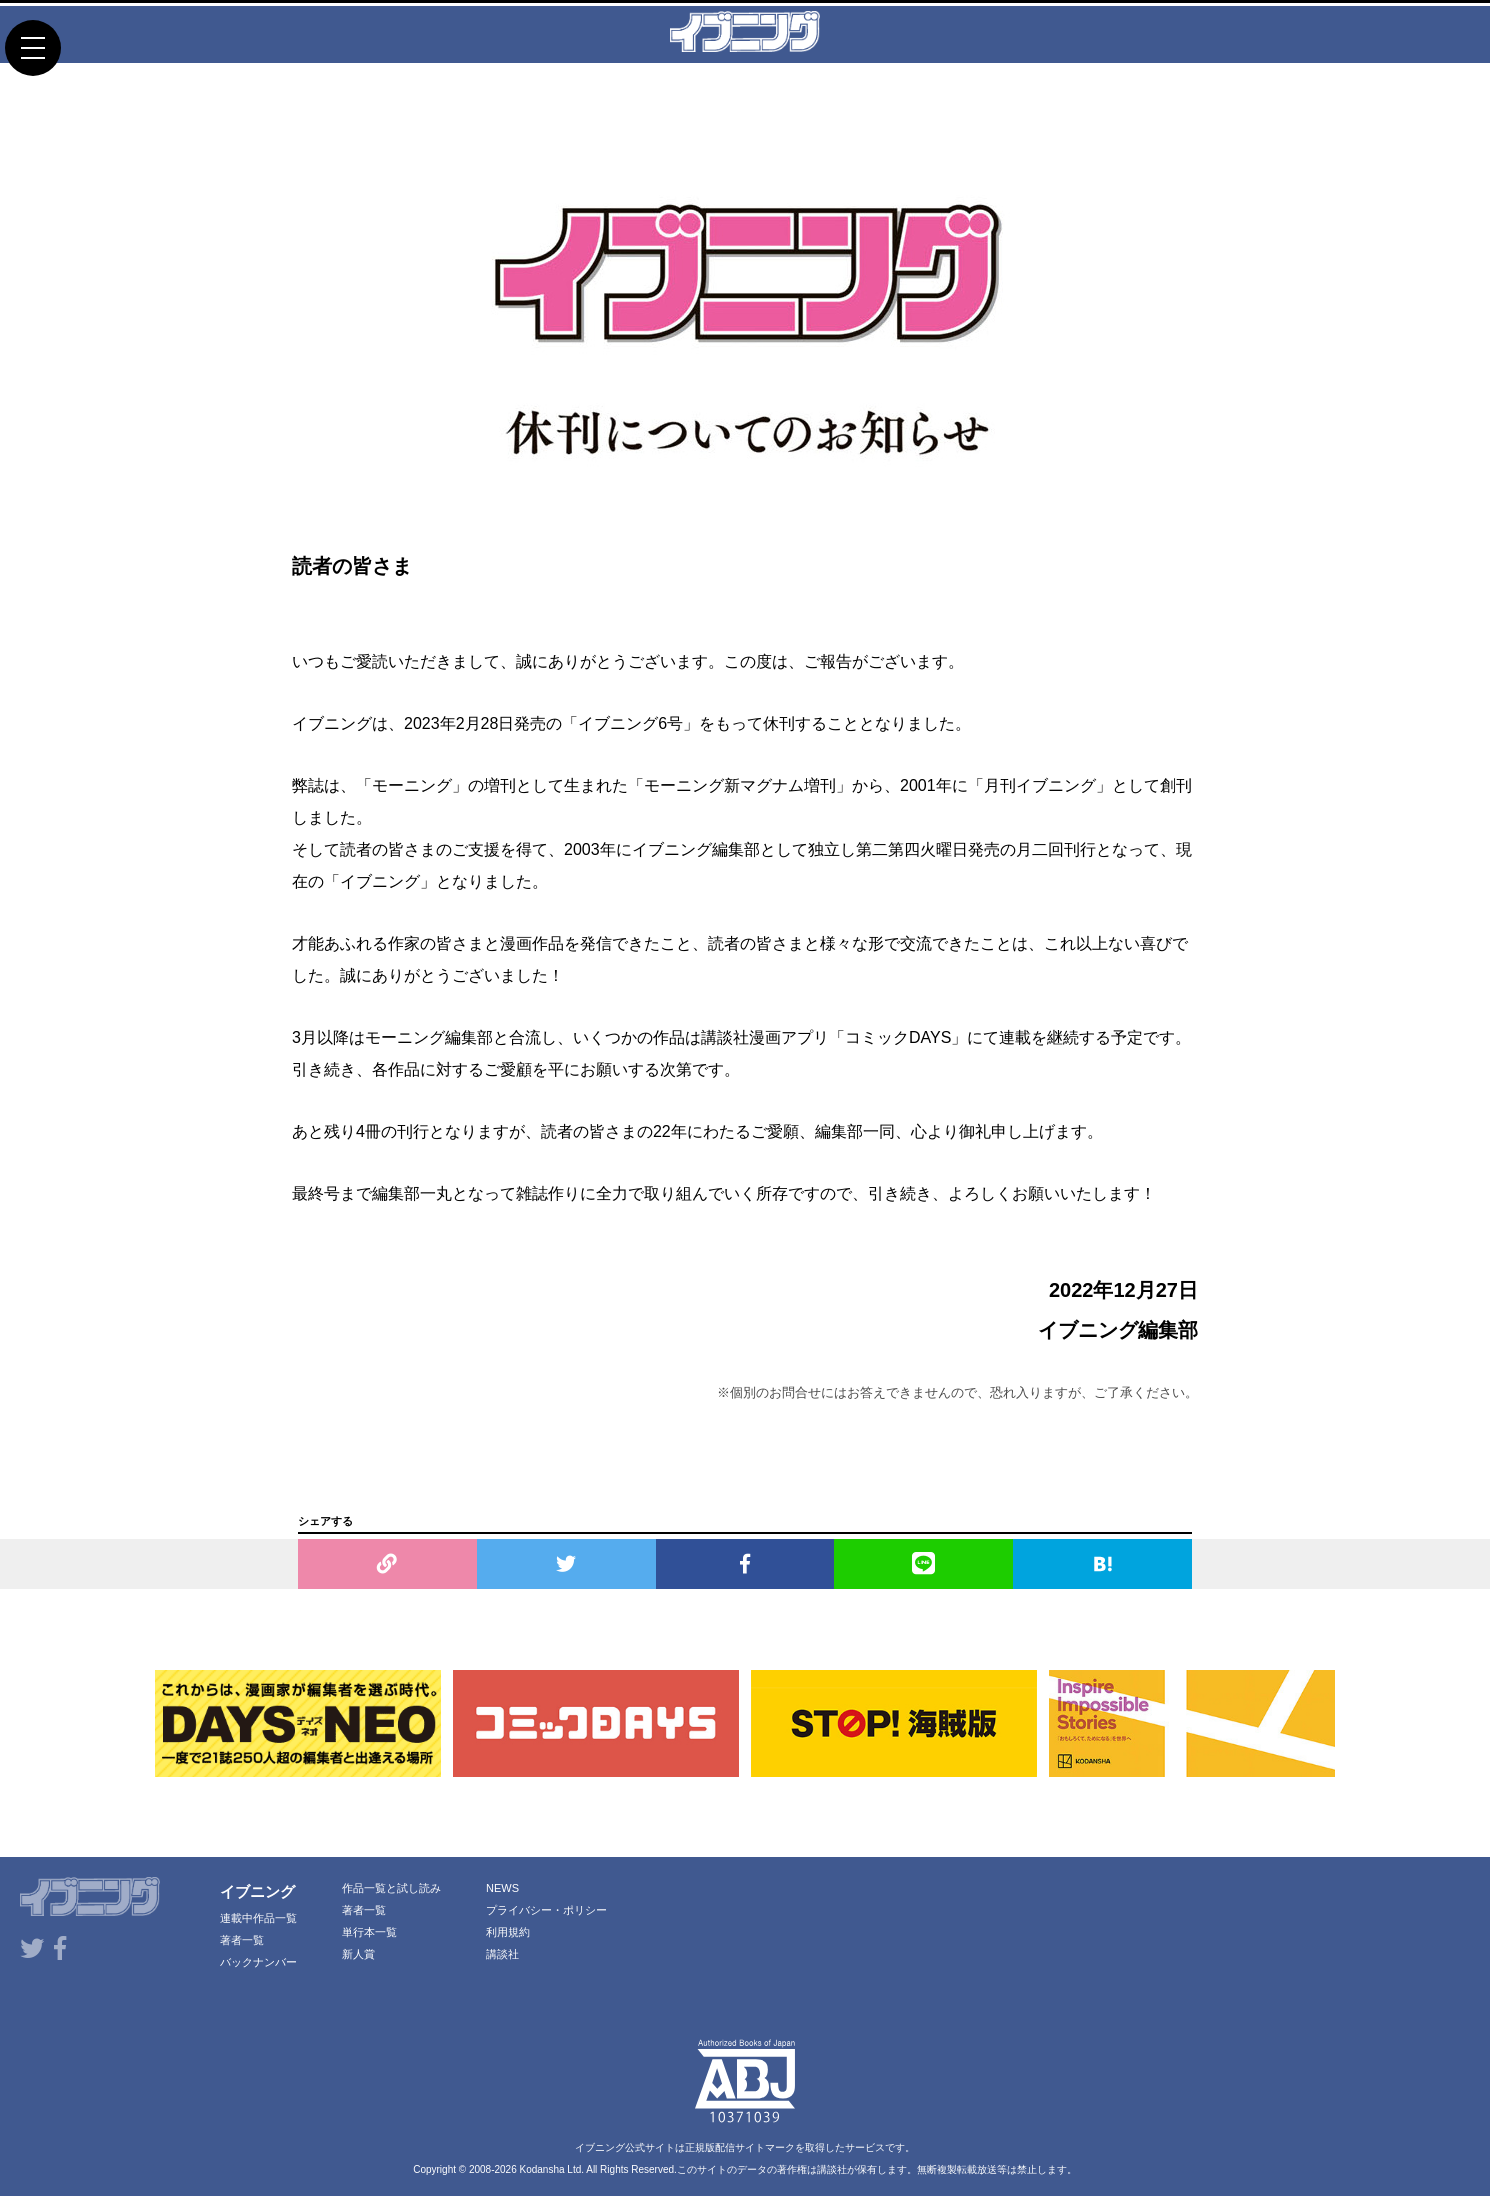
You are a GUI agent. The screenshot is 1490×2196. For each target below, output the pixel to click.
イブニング (257, 1891)
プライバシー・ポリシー (546, 1910)
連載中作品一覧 (258, 1918)
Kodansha (542, 2169)
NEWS (502, 1888)
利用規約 (508, 1932)
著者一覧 (242, 1940)
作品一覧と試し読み (391, 1888)
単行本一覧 (369, 1932)
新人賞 (358, 1954)
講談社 (502, 1954)
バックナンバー (258, 1962)
